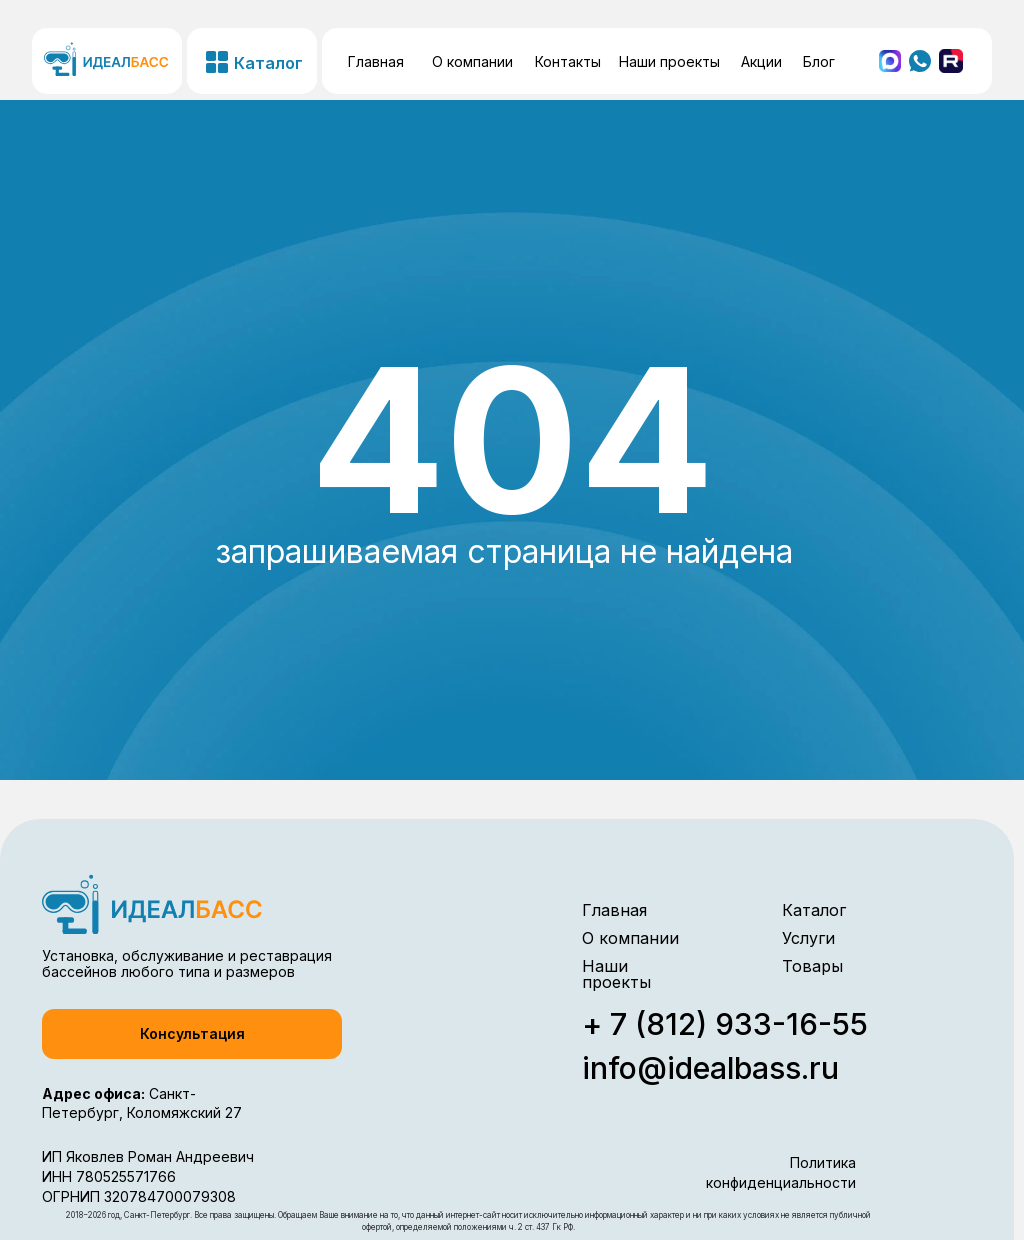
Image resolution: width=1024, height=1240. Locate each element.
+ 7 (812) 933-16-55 (725, 1024)
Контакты (568, 61)
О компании (472, 61)
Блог (819, 61)
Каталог (814, 910)
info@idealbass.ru (710, 1068)
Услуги (808, 938)
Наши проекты (669, 61)
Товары (812, 966)
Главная (376, 61)
